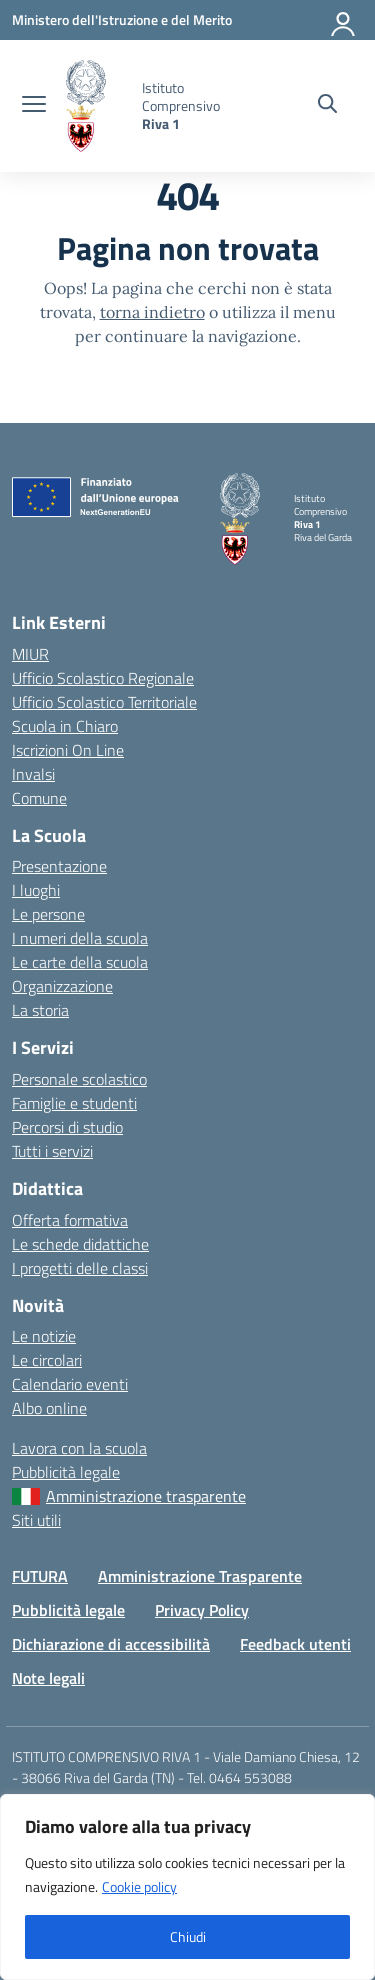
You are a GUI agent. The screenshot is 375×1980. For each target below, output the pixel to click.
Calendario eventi (70, 1384)
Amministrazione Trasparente (200, 1576)
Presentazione (59, 866)
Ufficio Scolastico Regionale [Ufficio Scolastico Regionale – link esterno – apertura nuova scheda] (103, 678)
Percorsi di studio (67, 1127)
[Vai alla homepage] (96, 106)
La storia (40, 1010)
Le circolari (47, 1360)
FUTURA (40, 1576)
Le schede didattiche (80, 1244)
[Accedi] (344, 20)
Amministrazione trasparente (146, 1496)
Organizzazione (62, 986)
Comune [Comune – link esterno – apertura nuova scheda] (39, 798)
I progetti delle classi (80, 1268)
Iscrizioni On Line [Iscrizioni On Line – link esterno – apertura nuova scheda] (68, 750)
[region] (187, 1887)
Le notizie (44, 1336)
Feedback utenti (295, 1644)
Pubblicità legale (66, 1472)
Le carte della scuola (80, 962)
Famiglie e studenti (74, 1103)
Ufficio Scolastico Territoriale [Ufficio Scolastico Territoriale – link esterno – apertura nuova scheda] (104, 702)
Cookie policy (139, 1886)
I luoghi (36, 890)
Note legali (48, 1678)
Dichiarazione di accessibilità (111, 1644)
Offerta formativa (70, 1220)
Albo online (49, 1408)
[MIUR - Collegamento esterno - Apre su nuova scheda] (122, 19)
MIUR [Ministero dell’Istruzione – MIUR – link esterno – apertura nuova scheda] (30, 654)
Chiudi (188, 1936)
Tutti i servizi (52, 1151)
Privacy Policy (202, 1610)
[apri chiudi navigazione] (34, 106)
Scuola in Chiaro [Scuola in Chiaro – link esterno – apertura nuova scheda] (65, 726)
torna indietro (152, 312)
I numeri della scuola (80, 938)
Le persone (48, 914)
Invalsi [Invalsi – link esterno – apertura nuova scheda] (33, 774)
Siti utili (36, 1520)
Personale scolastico (79, 1079)
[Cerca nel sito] (327, 106)
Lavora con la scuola (79, 1448)
